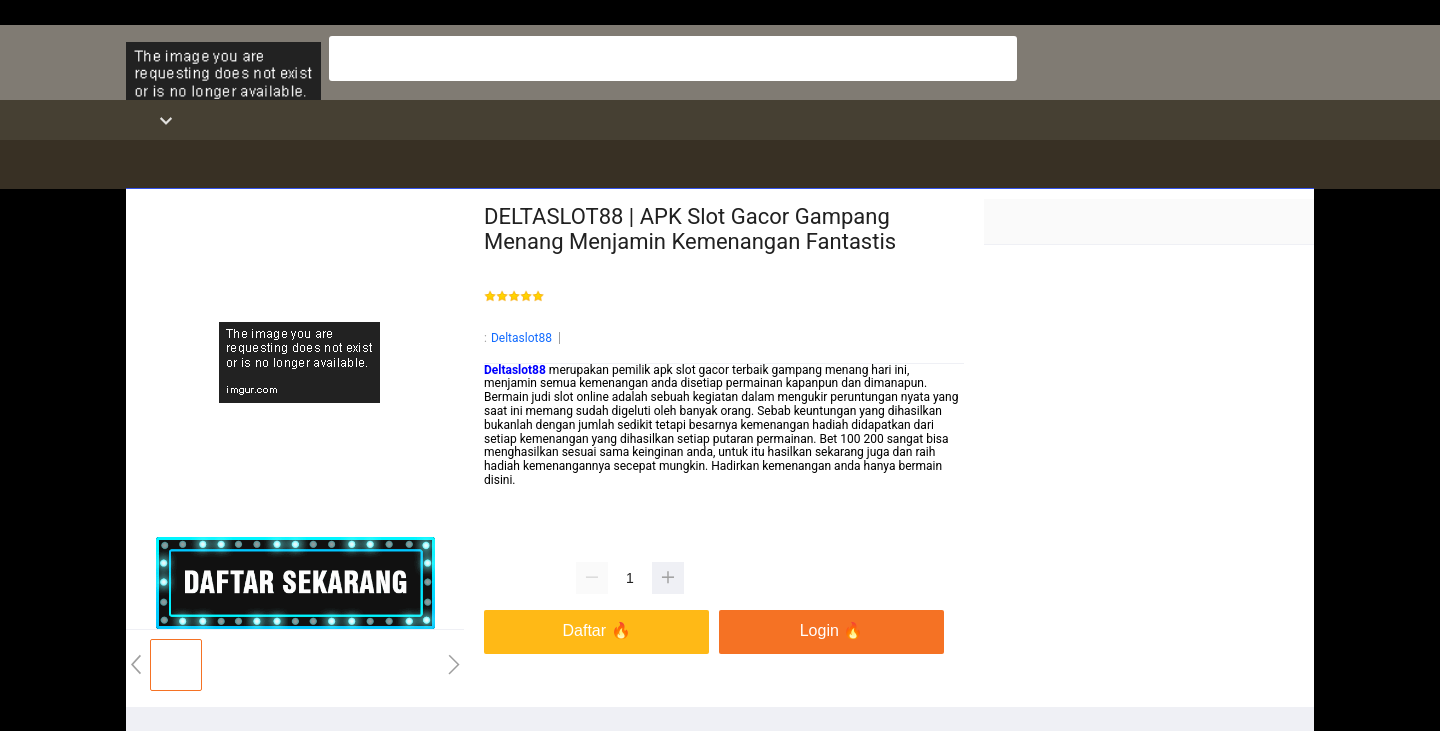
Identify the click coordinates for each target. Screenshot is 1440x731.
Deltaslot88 (521, 338)
